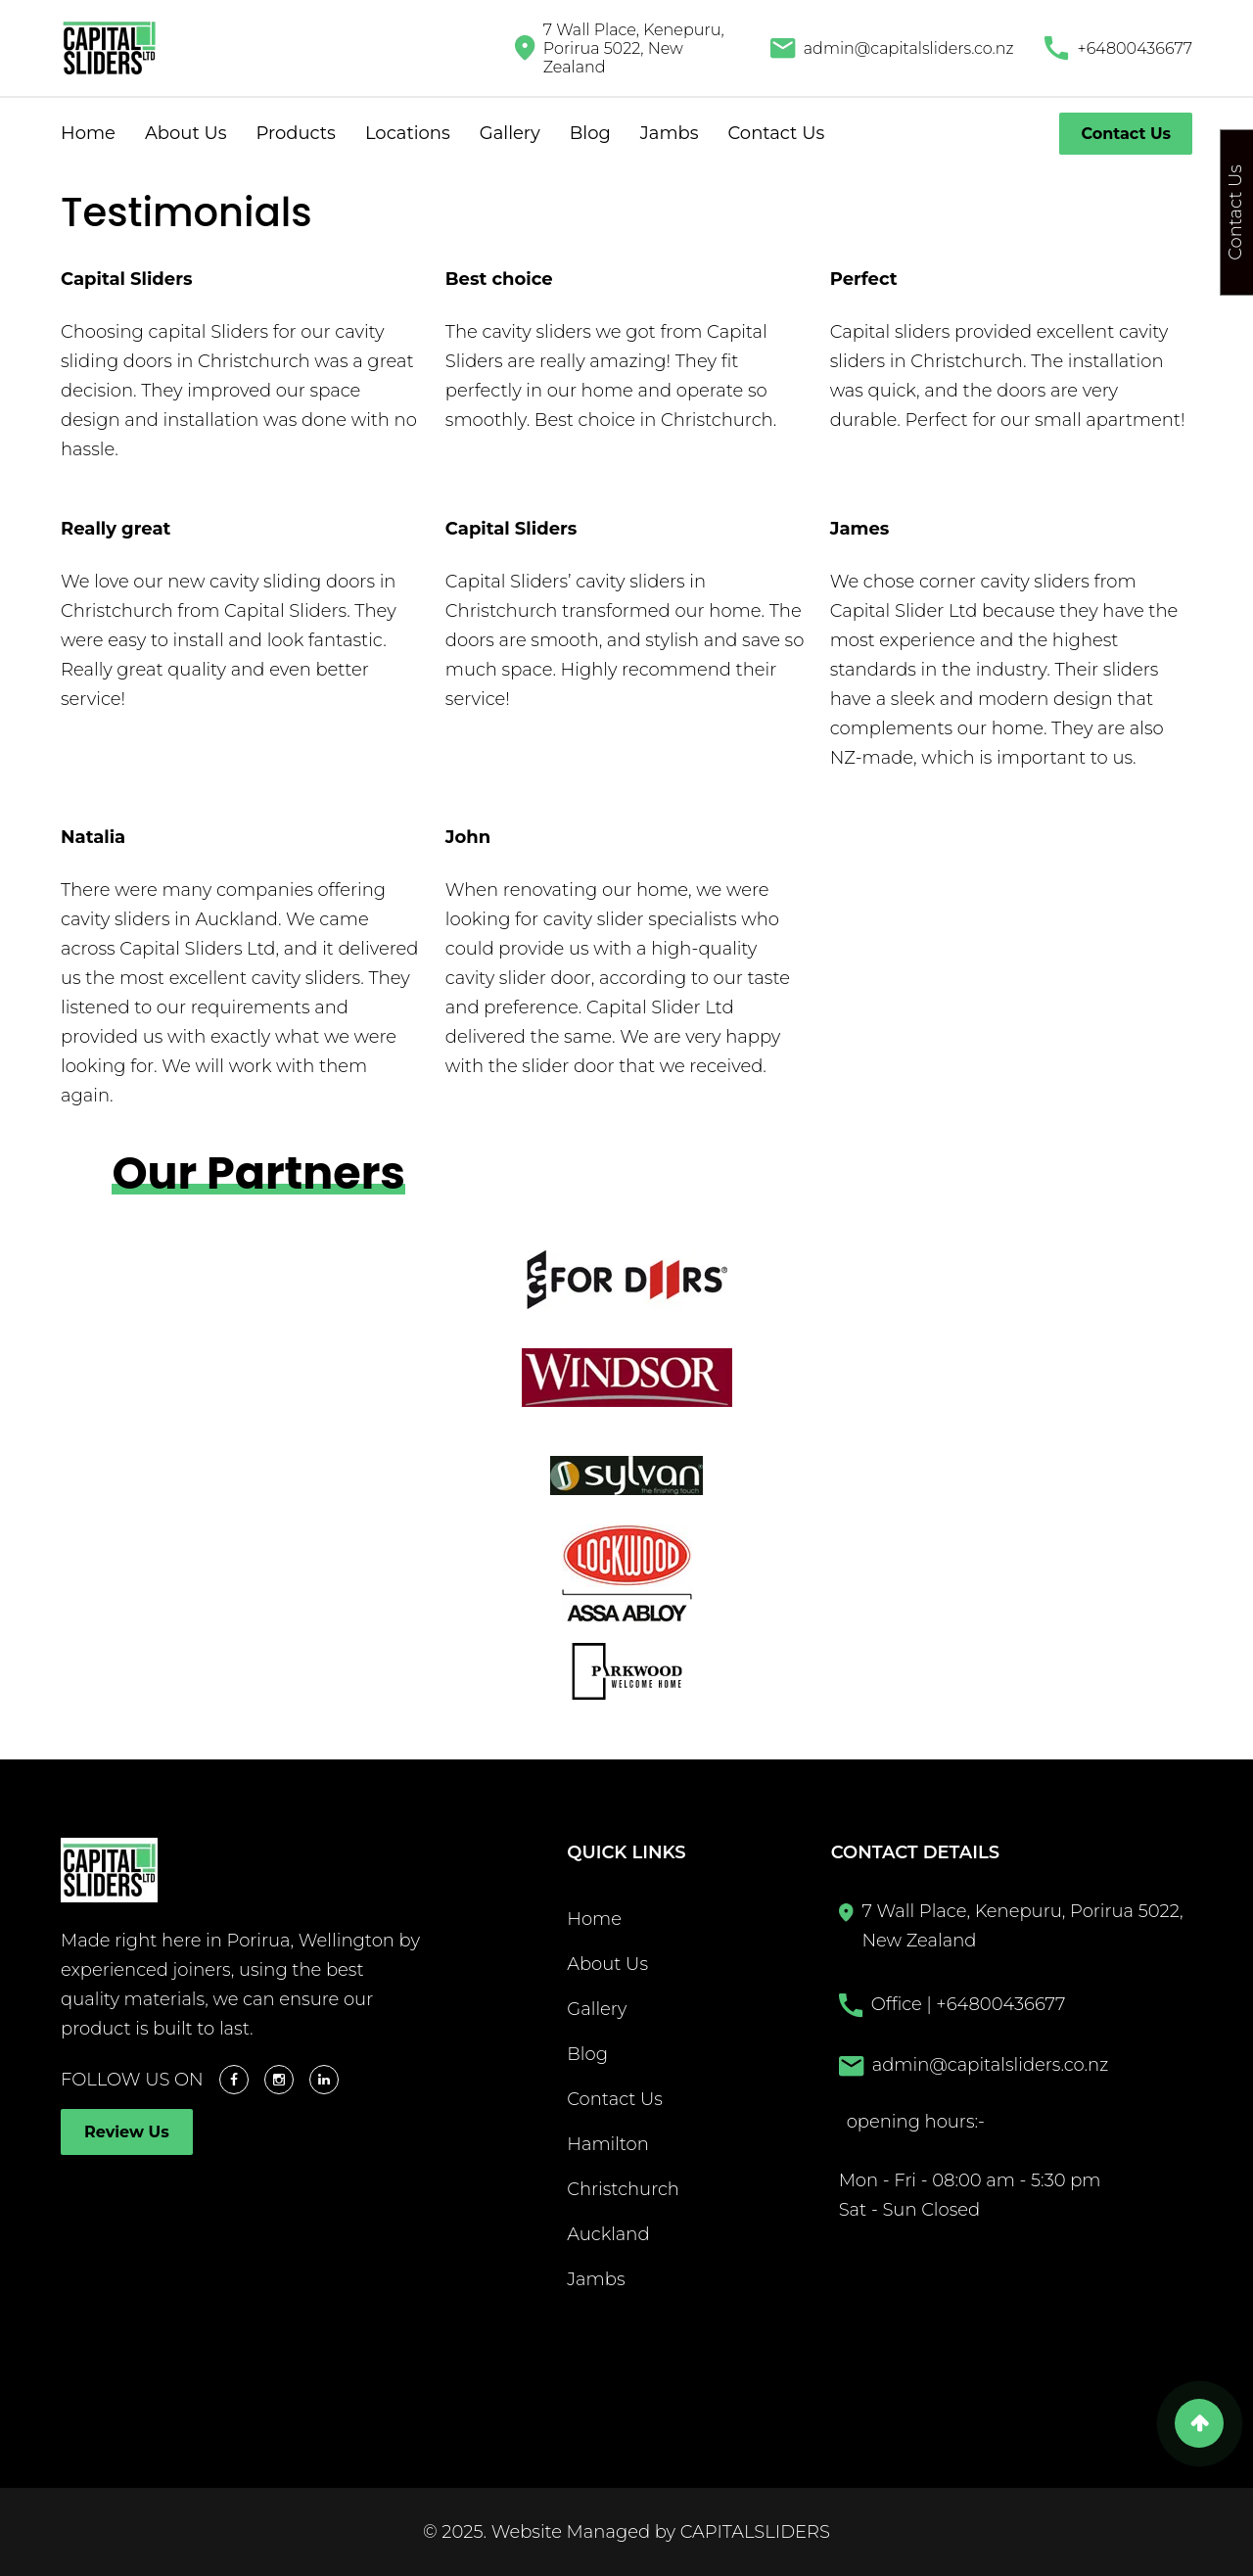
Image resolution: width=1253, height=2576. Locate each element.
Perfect (864, 279)
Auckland (608, 2234)
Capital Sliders (126, 279)
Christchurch (623, 2189)
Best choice (499, 279)
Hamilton (608, 2144)
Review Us (126, 2132)
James (860, 528)
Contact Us (776, 133)
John (467, 837)
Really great (115, 528)
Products (295, 133)
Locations (407, 133)
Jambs (669, 133)
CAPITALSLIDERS (755, 2532)
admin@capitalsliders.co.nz (909, 48)
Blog (590, 133)
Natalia (93, 837)
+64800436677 (1134, 48)
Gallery (510, 133)
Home (88, 133)
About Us (186, 133)
